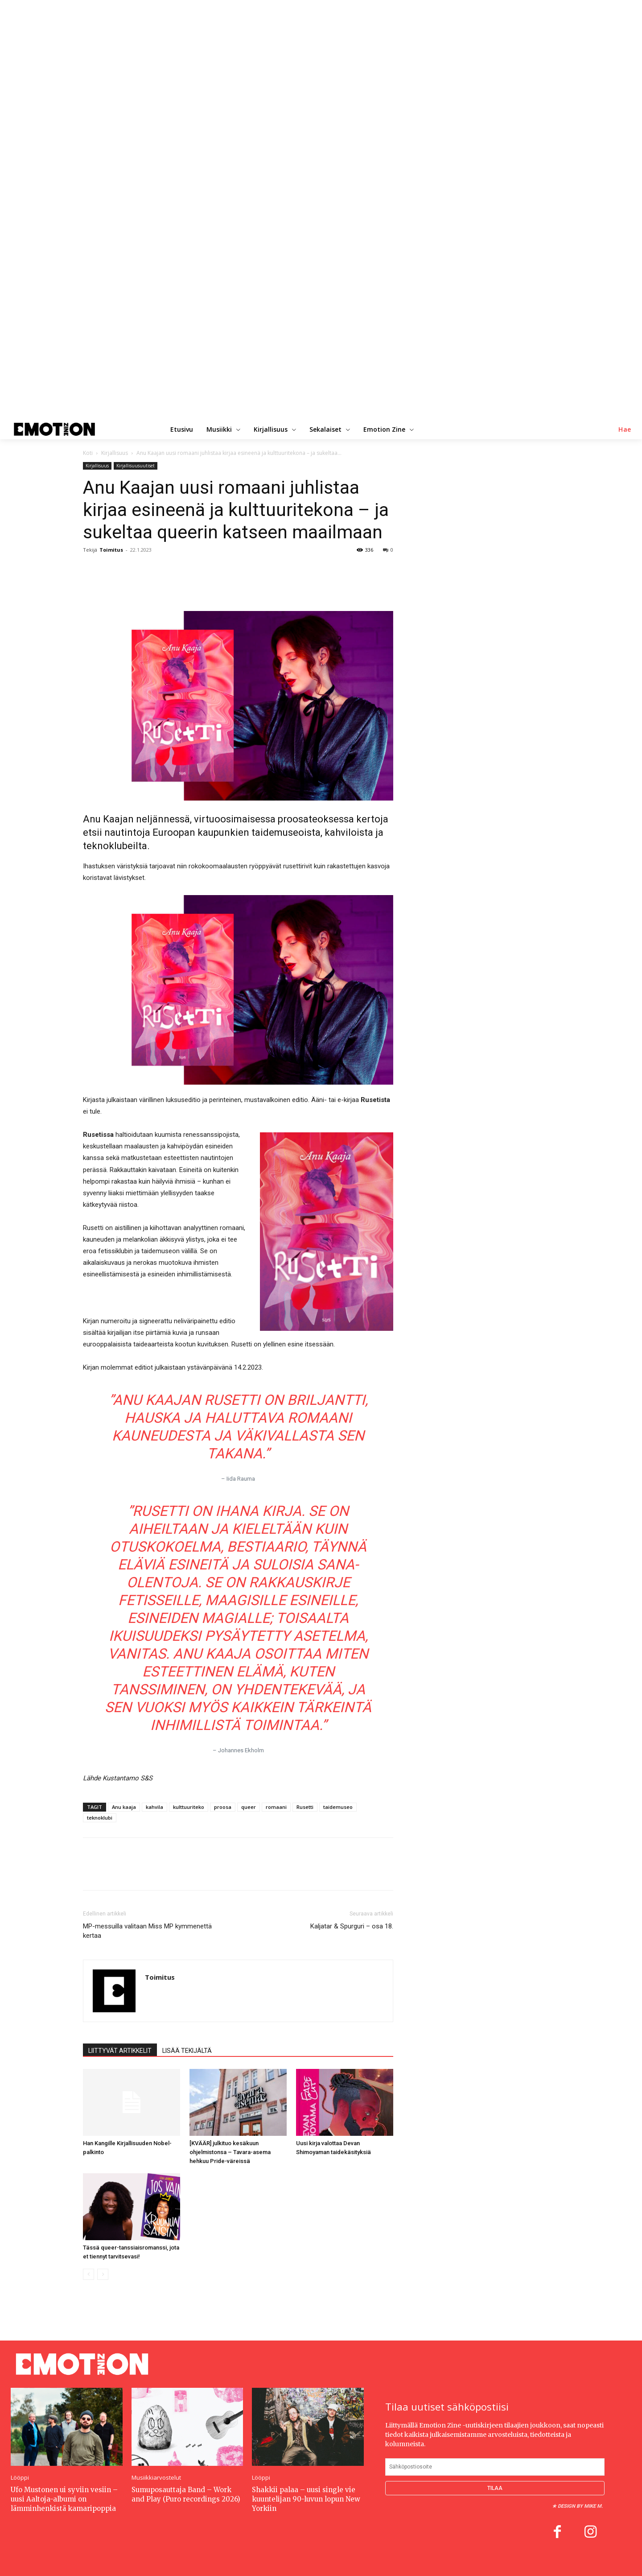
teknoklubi (99, 1817)
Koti (88, 453)
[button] (624, 429)
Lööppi (20, 2478)
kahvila (154, 1807)
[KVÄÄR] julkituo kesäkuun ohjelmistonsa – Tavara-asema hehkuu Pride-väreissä (230, 2152)
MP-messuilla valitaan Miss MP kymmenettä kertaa (147, 1931)
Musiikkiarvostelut (156, 2478)
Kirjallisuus (114, 453)
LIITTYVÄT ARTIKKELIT (120, 2050)
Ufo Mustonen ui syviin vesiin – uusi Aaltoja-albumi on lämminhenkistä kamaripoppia (64, 2499)
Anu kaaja (124, 1807)
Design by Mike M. (580, 2506)
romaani (276, 1807)
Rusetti (304, 1807)
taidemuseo (338, 1807)
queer (248, 1807)
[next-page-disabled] (102, 2274)
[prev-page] (88, 2274)
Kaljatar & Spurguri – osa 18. (351, 1926)
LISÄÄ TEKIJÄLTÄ (187, 2050)
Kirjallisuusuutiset (135, 465)
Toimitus (111, 549)
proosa (222, 1807)
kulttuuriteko (188, 1807)
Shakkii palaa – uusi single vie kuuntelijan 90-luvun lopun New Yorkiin (306, 2499)
